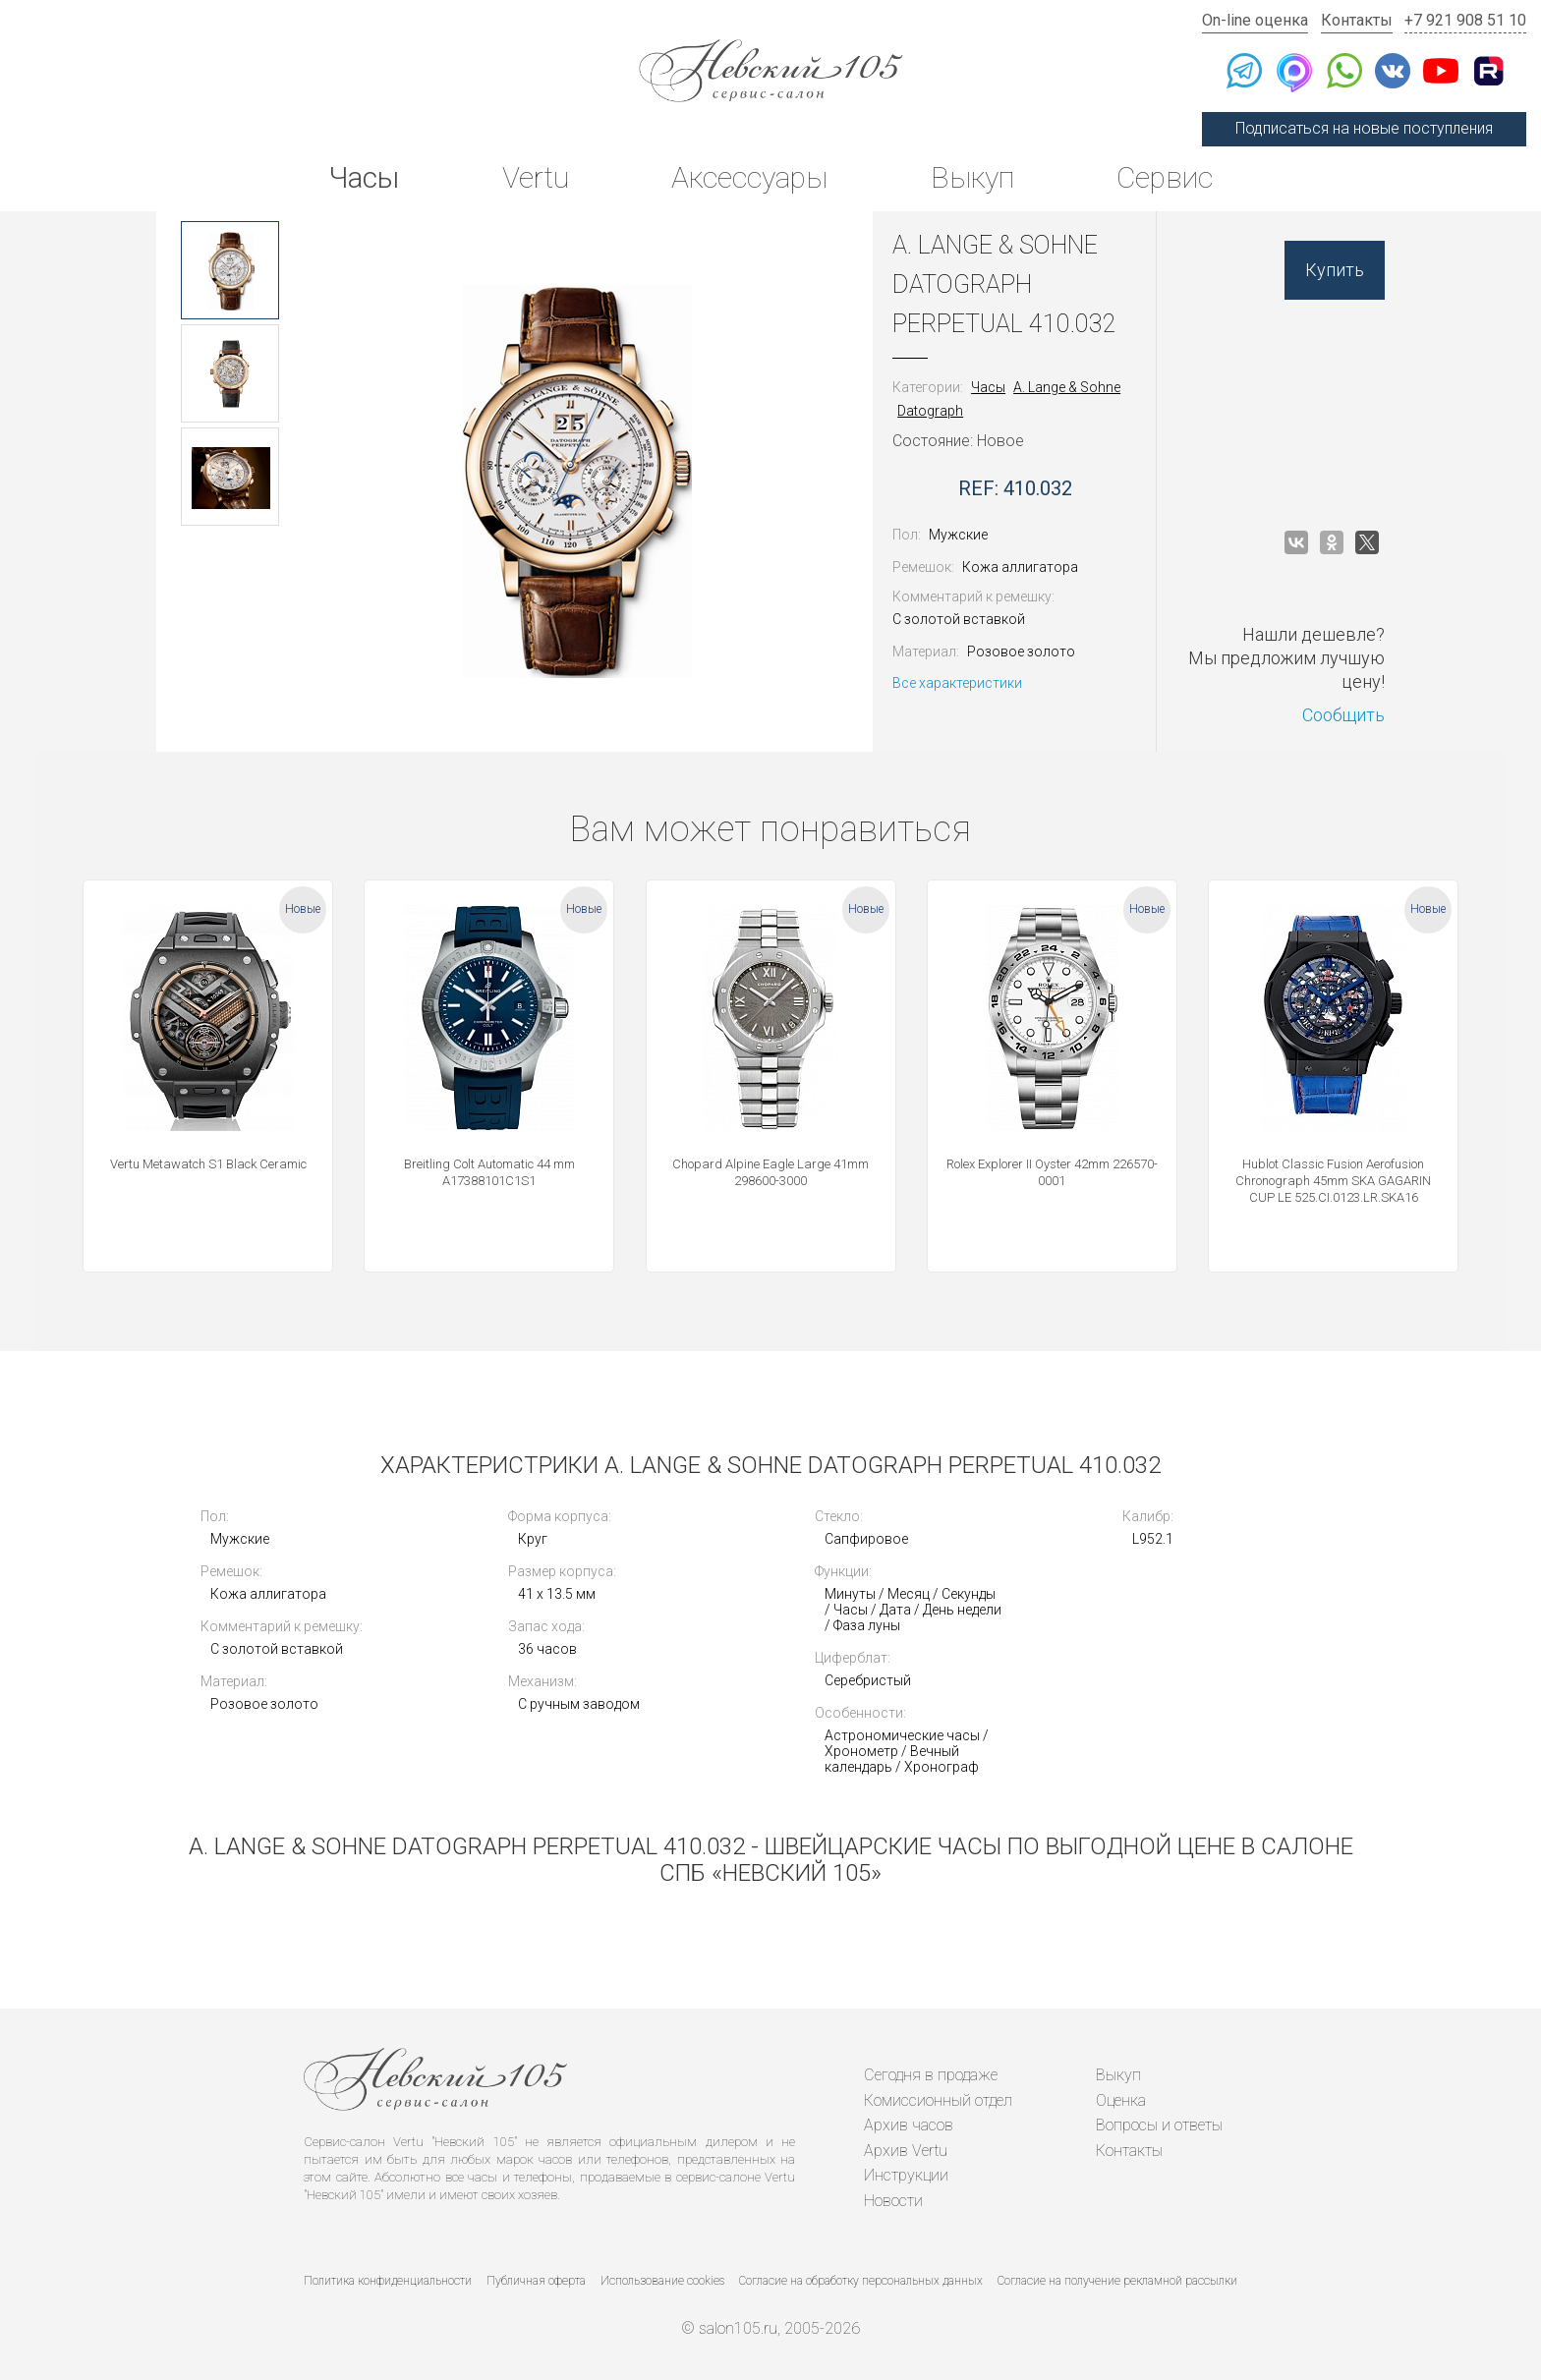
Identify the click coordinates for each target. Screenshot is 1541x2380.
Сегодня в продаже (931, 2075)
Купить (1334, 269)
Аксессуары (749, 177)
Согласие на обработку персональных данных (861, 2281)
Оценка (1121, 2100)
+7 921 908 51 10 (1465, 20)
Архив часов (908, 2125)
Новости (893, 2200)
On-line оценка (1255, 20)
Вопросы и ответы (1159, 2125)
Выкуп (972, 177)
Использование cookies (662, 2281)
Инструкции (906, 2175)
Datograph (930, 411)
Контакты (1357, 20)
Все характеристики (957, 683)
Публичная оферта (536, 2281)
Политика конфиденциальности (388, 2281)
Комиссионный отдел (938, 2100)
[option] (230, 270)
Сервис (1164, 177)
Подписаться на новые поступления (1364, 128)
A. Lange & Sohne (1066, 387)
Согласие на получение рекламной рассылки (1117, 2281)
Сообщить (1343, 715)
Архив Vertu (905, 2150)
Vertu (535, 177)
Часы (363, 177)
